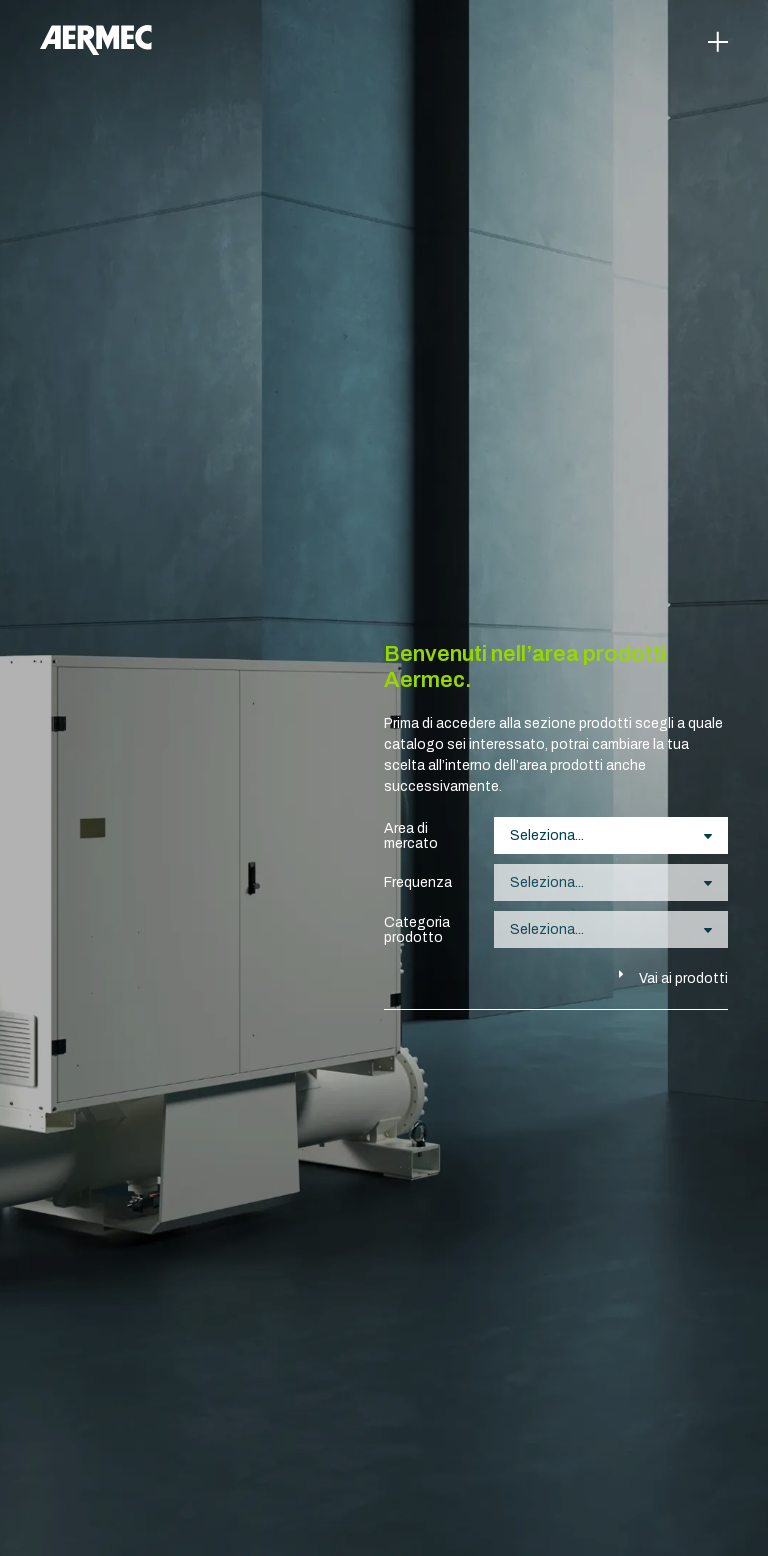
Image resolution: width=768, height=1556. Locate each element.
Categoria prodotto (417, 930)
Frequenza (418, 882)
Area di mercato (411, 836)
